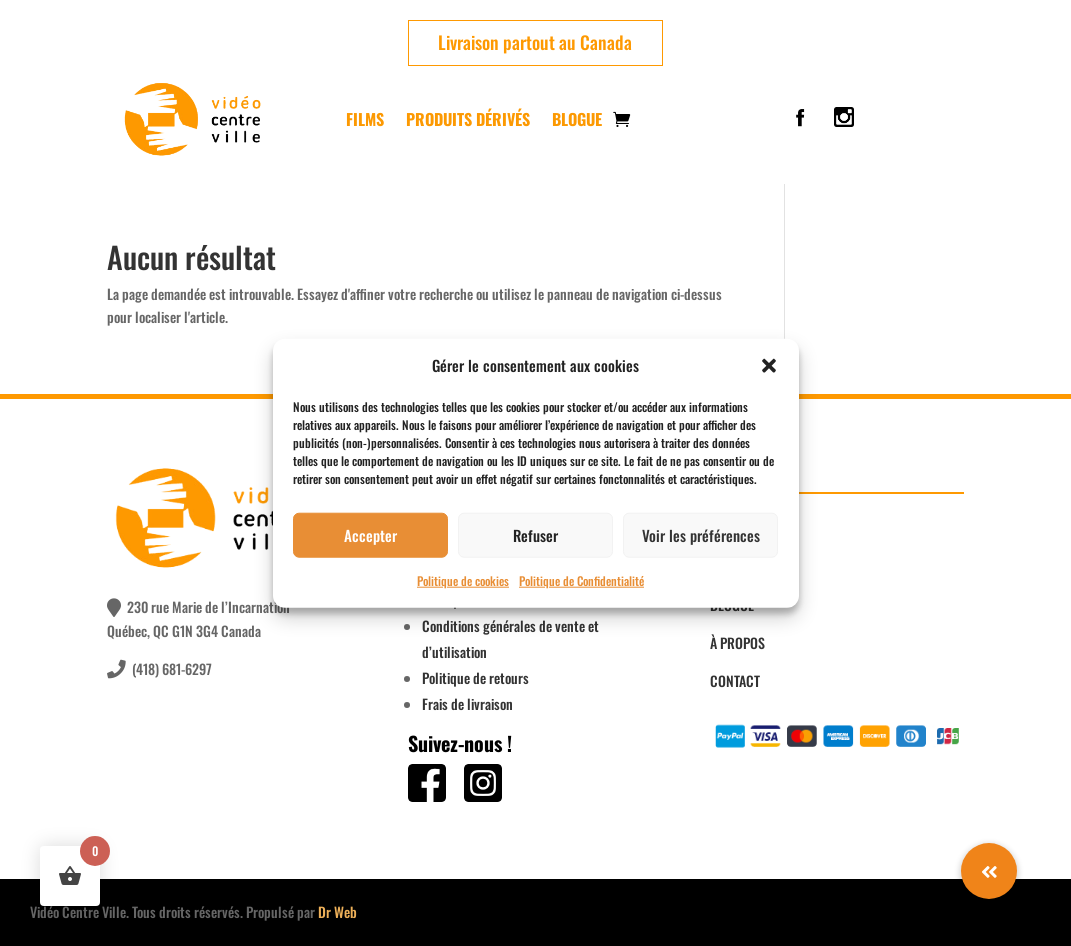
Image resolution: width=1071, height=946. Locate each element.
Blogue (577, 119)
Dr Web (337, 911)
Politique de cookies (463, 580)
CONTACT (735, 680)
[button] (769, 366)
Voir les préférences (701, 535)
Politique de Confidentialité (581, 580)
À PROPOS (737, 642)
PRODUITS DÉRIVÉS (468, 119)
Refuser (535, 535)
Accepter (370, 535)
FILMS (365, 119)
